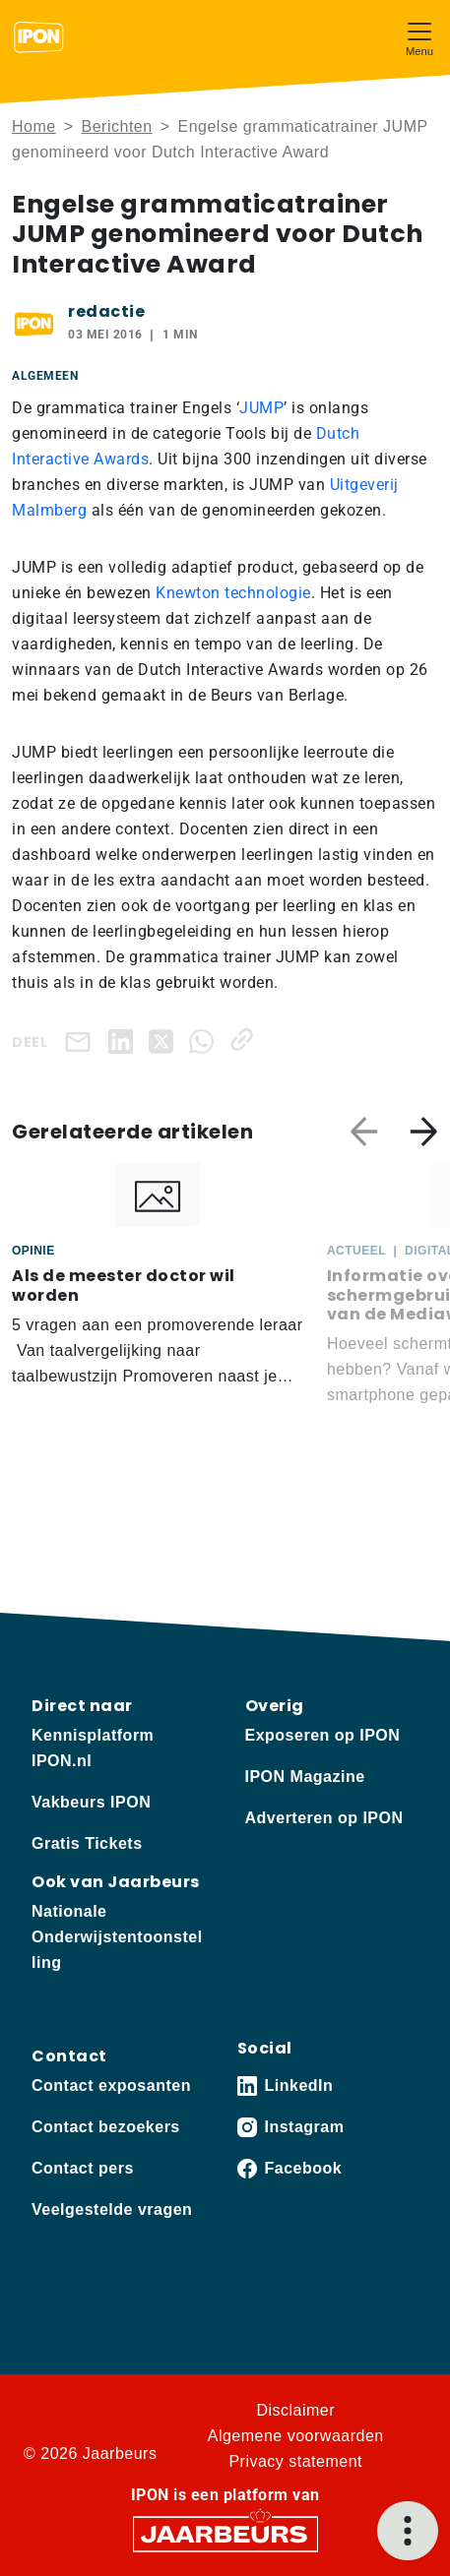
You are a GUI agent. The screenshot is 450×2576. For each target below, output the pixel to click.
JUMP (261, 408)
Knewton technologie (233, 592)
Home (34, 126)
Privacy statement (295, 2461)
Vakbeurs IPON (91, 1802)
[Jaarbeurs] (225, 2533)
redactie (106, 311)
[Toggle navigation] (419, 37)
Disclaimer (295, 2410)
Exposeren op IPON (323, 1735)
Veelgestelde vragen (112, 2209)
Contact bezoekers (106, 2126)
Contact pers (83, 2168)
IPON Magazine (305, 1776)
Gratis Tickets (87, 1843)
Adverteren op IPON (324, 1817)
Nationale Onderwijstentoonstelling (117, 1937)
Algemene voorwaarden (296, 2435)
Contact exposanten (111, 2085)
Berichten (117, 126)
